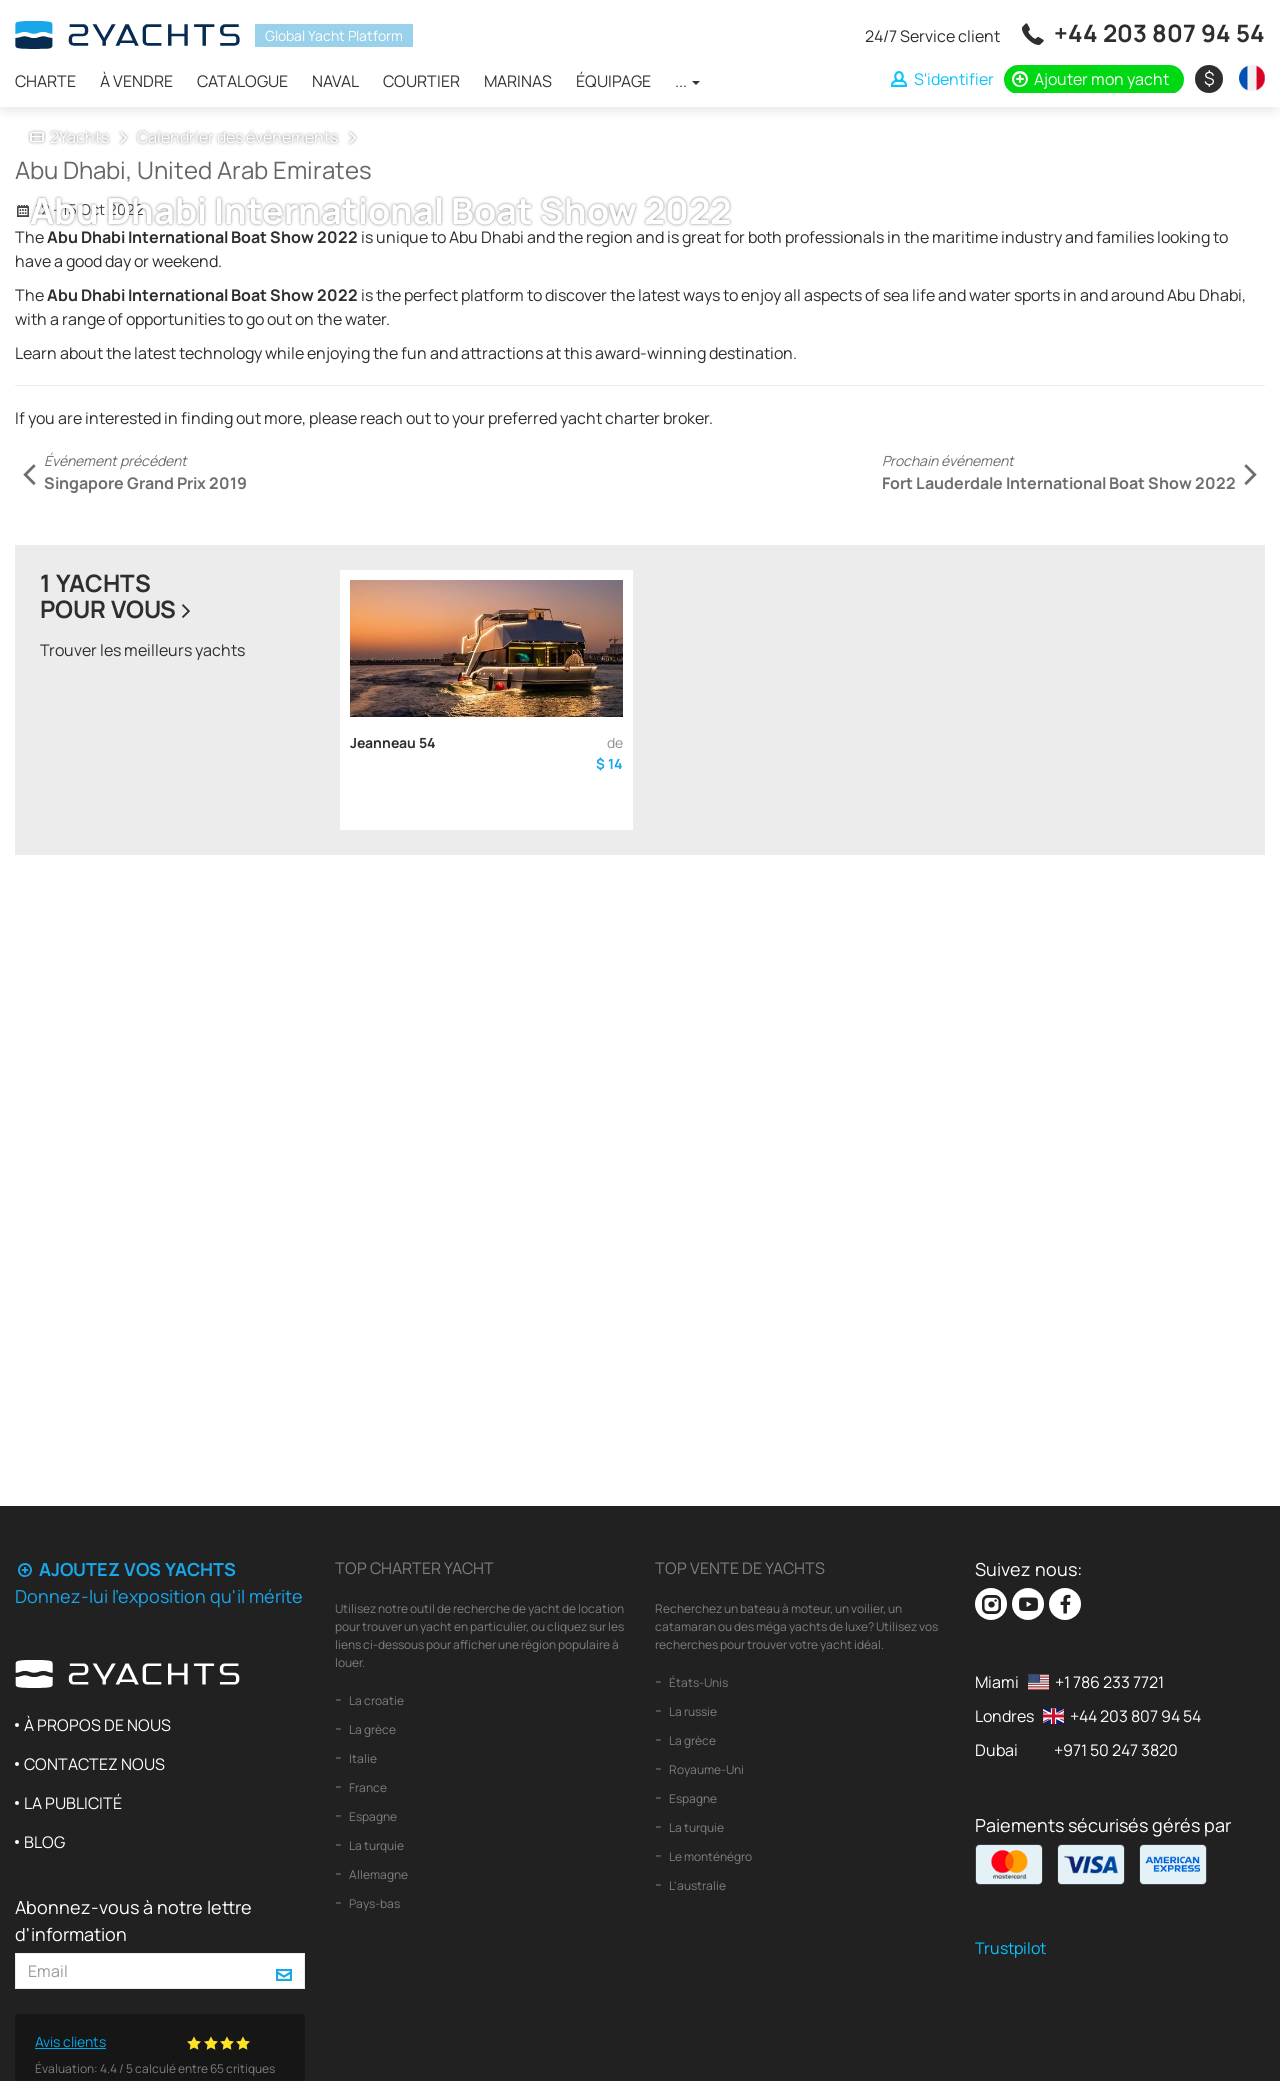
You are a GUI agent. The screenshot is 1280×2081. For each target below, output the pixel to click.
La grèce (371, 1729)
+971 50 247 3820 (1116, 1750)
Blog (44, 1842)
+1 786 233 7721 (1109, 1682)
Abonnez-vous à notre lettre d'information (133, 1920)
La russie (692, 1711)
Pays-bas (373, 1903)
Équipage (613, 81)
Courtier (421, 81)
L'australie (696, 1885)
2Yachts (69, 137)
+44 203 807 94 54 (1159, 32)
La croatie (375, 1700)
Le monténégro (709, 1856)
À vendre (136, 81)
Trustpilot (1010, 1948)
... (687, 81)
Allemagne (377, 1874)
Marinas (518, 81)
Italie (362, 1758)
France (367, 1787)
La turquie (375, 1845)
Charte (45, 81)
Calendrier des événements (237, 137)
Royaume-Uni (705, 1769)
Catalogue (242, 81)
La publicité (73, 1803)
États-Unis (697, 1682)
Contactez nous (94, 1764)
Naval (335, 81)
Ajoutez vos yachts (125, 1569)
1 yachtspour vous (118, 595)
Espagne (372, 1816)
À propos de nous (97, 1725)
